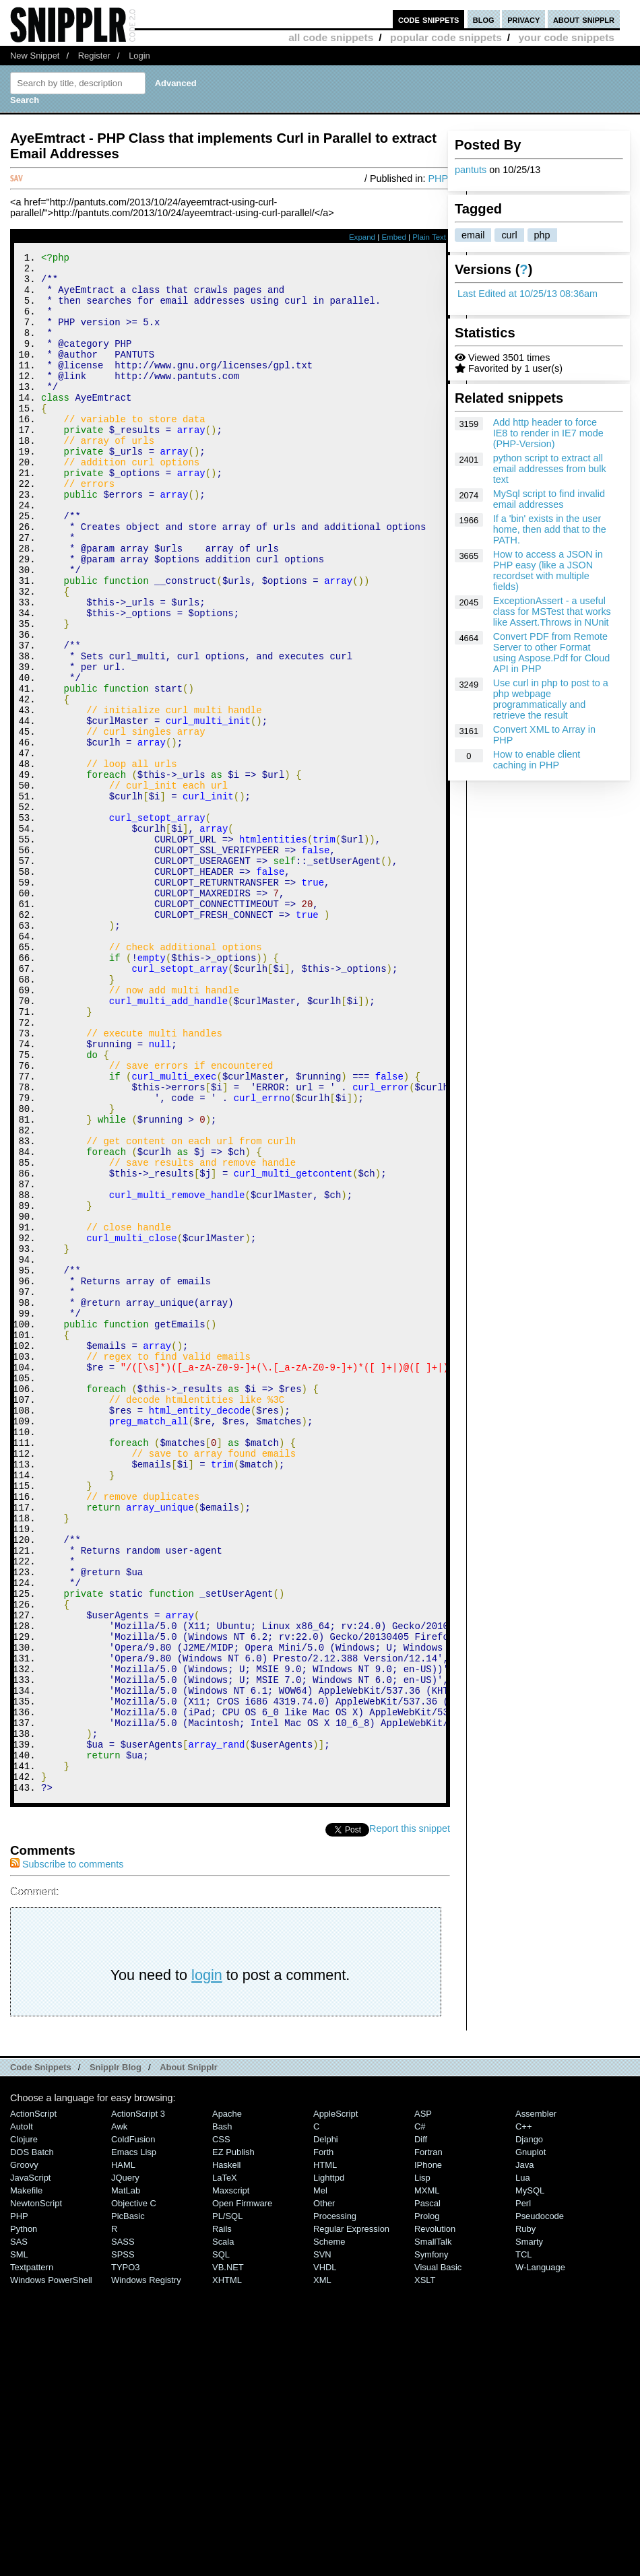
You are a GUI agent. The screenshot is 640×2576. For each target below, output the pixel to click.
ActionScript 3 (138, 2403)
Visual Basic (437, 2556)
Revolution (434, 2518)
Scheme (329, 2530)
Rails (222, 2518)
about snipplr (583, 19)
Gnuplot (530, 2441)
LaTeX (224, 2467)
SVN (322, 2543)
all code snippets (330, 37)
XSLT (424, 2569)
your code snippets (566, 37)
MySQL (529, 2479)
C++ (523, 2415)
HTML (325, 2454)
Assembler (535, 2403)
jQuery (125, 2467)
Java (524, 2454)
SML (19, 2543)
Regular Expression (351, 2518)
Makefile (26, 2479)
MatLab (125, 2479)
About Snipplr (189, 2356)
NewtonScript (36, 2492)
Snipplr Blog (115, 2356)
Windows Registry (146, 2569)
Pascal (427, 2492)
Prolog (426, 2505)
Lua (522, 2467)
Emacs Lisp (133, 2441)
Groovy (24, 2454)
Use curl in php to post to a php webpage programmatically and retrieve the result (550, 699)
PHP (438, 178)
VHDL (325, 2556)
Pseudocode (539, 2505)
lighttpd (328, 2467)
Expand (362, 237)
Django (529, 2428)
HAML (123, 2454)
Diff (420, 2428)
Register (94, 56)
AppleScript (335, 2403)
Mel (320, 2479)
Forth (323, 2441)
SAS (19, 2530)
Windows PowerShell (51, 2569)
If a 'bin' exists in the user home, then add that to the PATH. (549, 529)
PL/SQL (227, 2505)
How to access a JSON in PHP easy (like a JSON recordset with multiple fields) (548, 570)
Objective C (133, 2492)
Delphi (325, 2428)
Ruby (525, 2518)
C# (420, 2415)
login (206, 2263)
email (472, 235)
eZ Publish (233, 2441)
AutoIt (21, 2415)
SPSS (123, 2543)
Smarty (529, 2530)
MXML (426, 2479)
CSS (221, 2428)
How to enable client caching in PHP (537, 759)
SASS (123, 2530)
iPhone (428, 2454)
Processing (334, 2505)
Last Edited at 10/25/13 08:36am (527, 293)
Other (324, 2492)
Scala (223, 2530)
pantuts (470, 169)
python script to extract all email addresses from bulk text (549, 469)
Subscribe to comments (66, 2153)
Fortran (428, 2441)
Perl (523, 2492)
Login (139, 56)
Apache (227, 2403)
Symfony (431, 2543)
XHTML (227, 2569)
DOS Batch (32, 2441)
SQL (221, 2543)
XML (322, 2569)
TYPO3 (125, 2556)
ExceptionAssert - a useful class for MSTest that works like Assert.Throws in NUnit (552, 611)
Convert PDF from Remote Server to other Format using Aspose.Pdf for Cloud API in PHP (551, 652)
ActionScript (33, 2403)
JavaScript (30, 2467)
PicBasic (128, 2505)
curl (509, 235)
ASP (423, 2403)
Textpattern (31, 2556)
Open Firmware (242, 2492)
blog (483, 19)
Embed (393, 237)
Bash (222, 2415)
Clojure (24, 2428)
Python (23, 2518)
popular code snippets (446, 37)
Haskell (226, 2454)
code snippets (428, 19)
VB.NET (228, 2556)
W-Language (540, 2556)
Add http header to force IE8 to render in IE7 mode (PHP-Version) (548, 433)
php (542, 235)
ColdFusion (133, 2428)
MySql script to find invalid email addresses (549, 499)
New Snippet (34, 56)
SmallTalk (432, 2530)
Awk (119, 2415)
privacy (523, 19)
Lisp (422, 2467)
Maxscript (230, 2479)
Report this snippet (409, 2117)
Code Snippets (40, 2356)
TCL (523, 2543)
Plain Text (429, 237)
